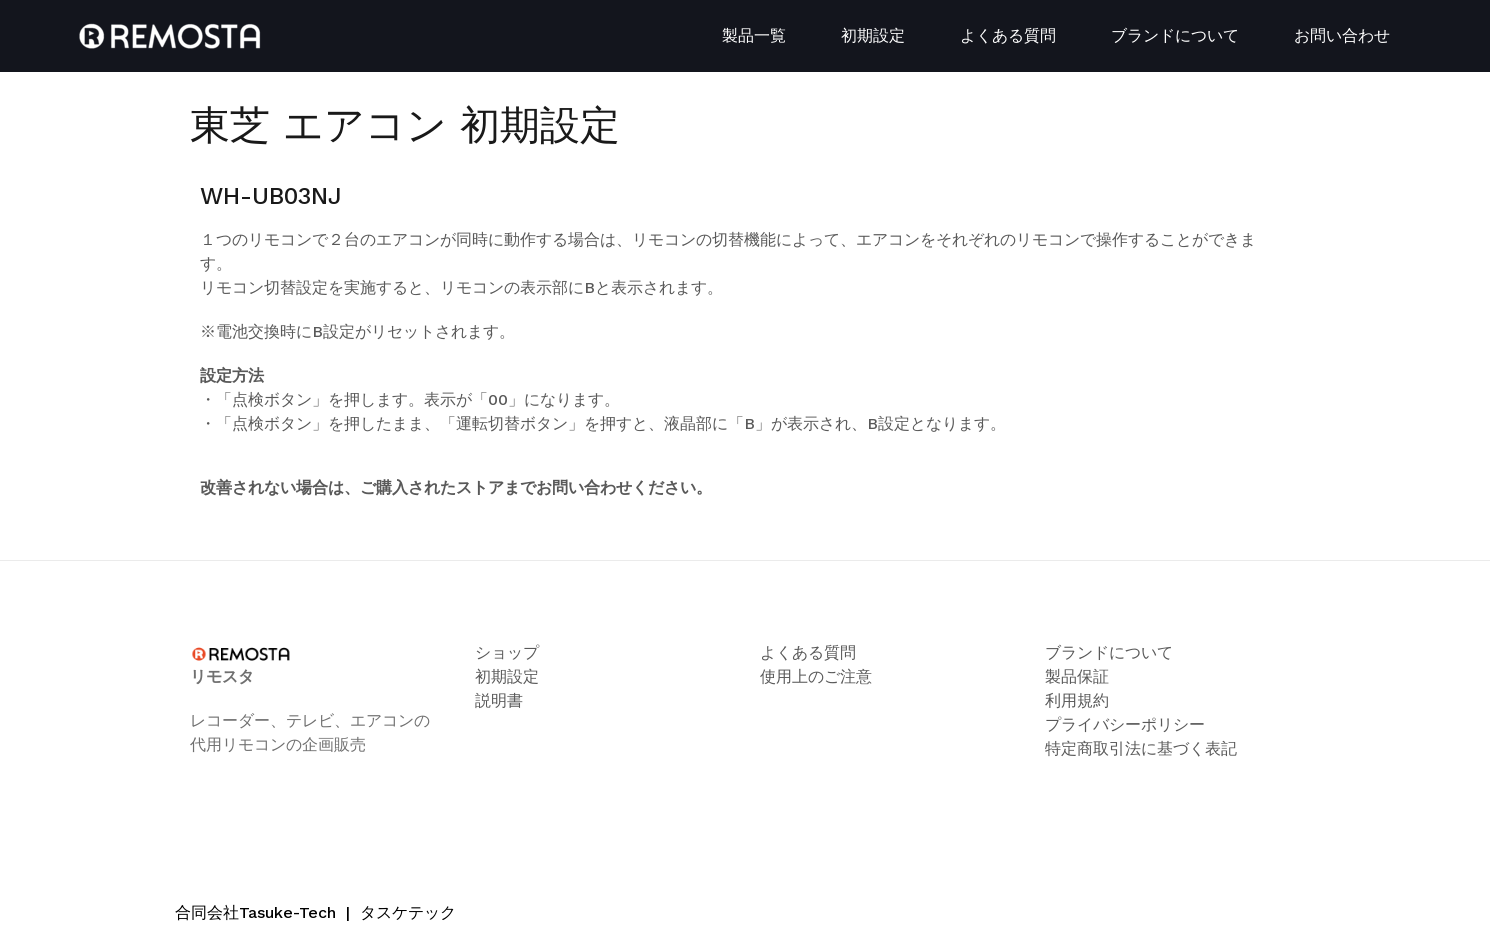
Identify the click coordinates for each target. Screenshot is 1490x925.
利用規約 (1077, 700)
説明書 (499, 700)
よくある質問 (1008, 35)
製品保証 (1077, 676)
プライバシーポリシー (1125, 724)
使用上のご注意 (816, 676)
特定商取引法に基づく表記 (1141, 748)
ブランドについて (1175, 35)
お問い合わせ (1342, 35)
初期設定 (873, 35)
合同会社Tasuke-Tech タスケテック (315, 912)
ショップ (507, 652)
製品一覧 (754, 35)
